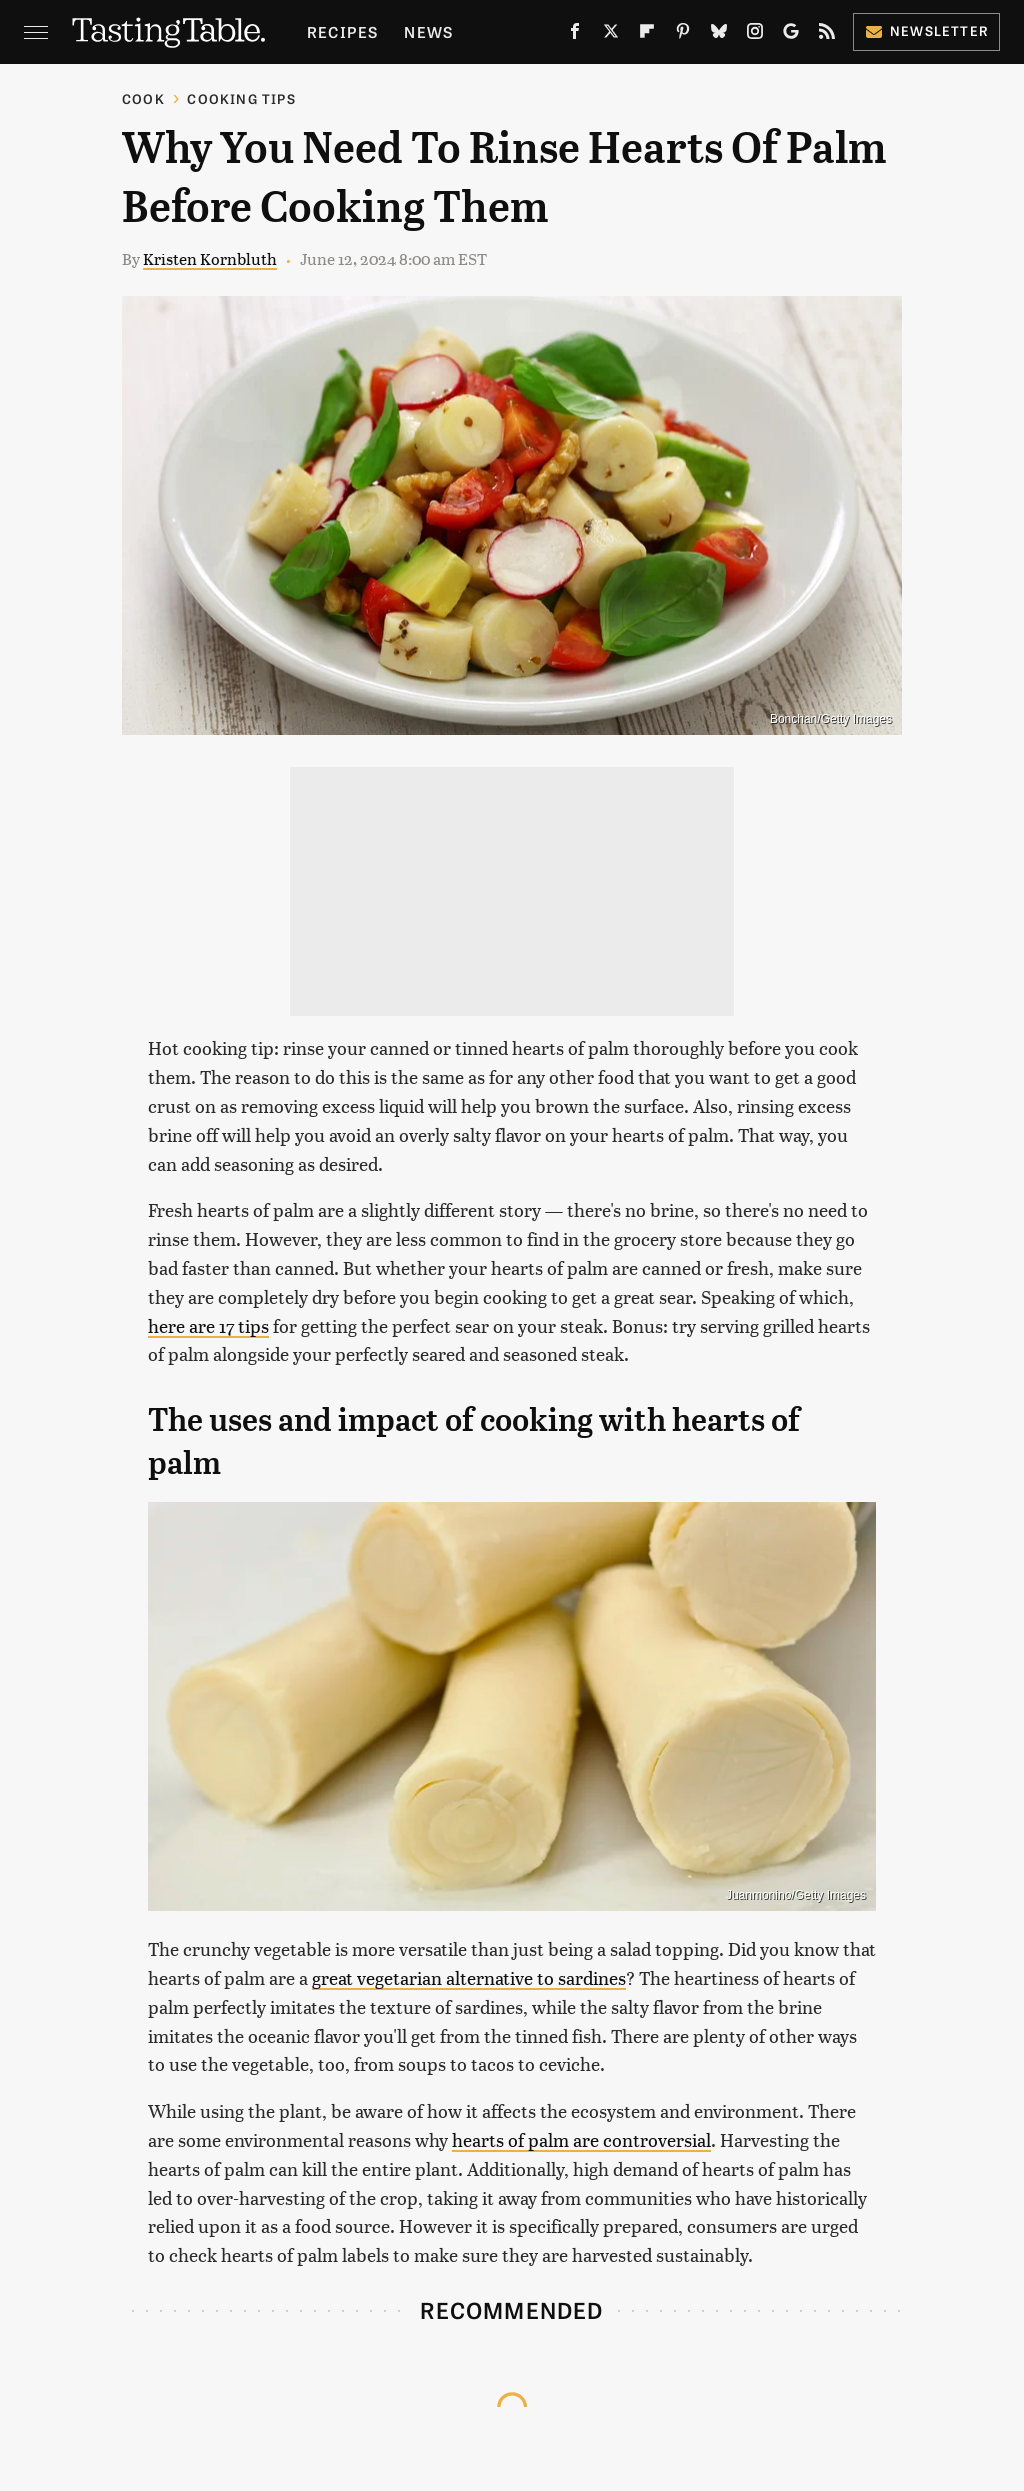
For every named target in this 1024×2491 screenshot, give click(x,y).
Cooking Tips (241, 98)
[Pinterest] (683, 35)
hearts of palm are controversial (581, 2139)
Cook (143, 98)
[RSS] (827, 35)
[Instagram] (755, 35)
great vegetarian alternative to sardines (469, 1977)
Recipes (342, 31)
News (428, 31)
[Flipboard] (647, 35)
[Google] (791, 35)
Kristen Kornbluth (210, 258)
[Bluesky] (719, 35)
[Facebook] (575, 35)
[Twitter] (611, 35)
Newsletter (926, 30)
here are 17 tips (208, 1325)
